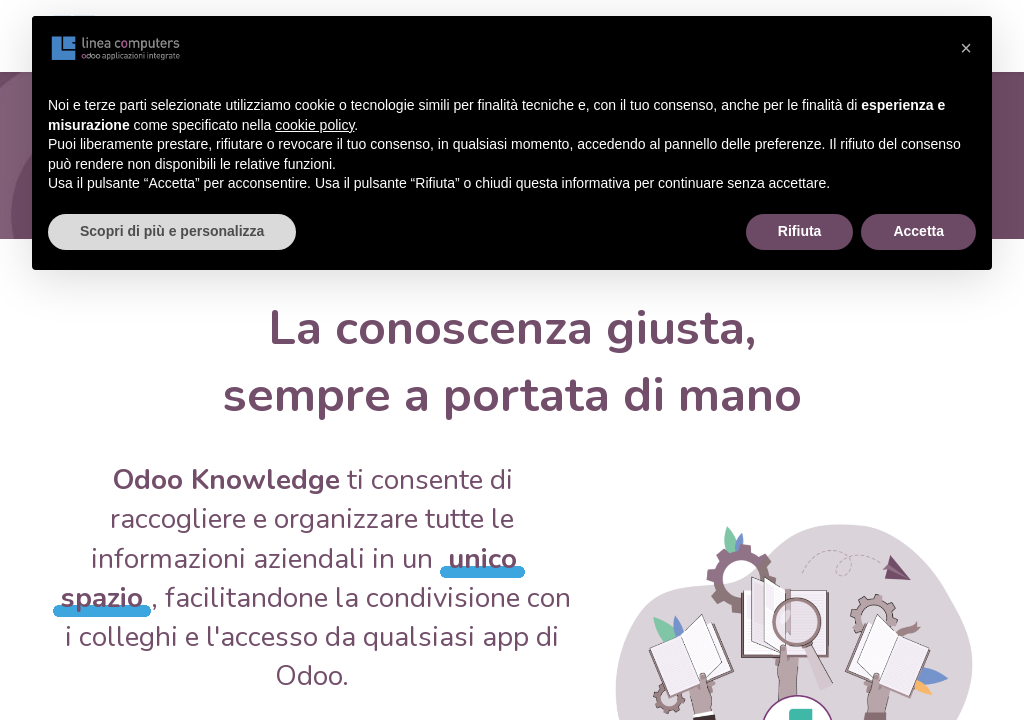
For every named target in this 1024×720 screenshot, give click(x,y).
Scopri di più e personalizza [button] (172, 231)
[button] (966, 48)
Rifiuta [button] (800, 231)
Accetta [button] (918, 231)
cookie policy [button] (314, 125)
